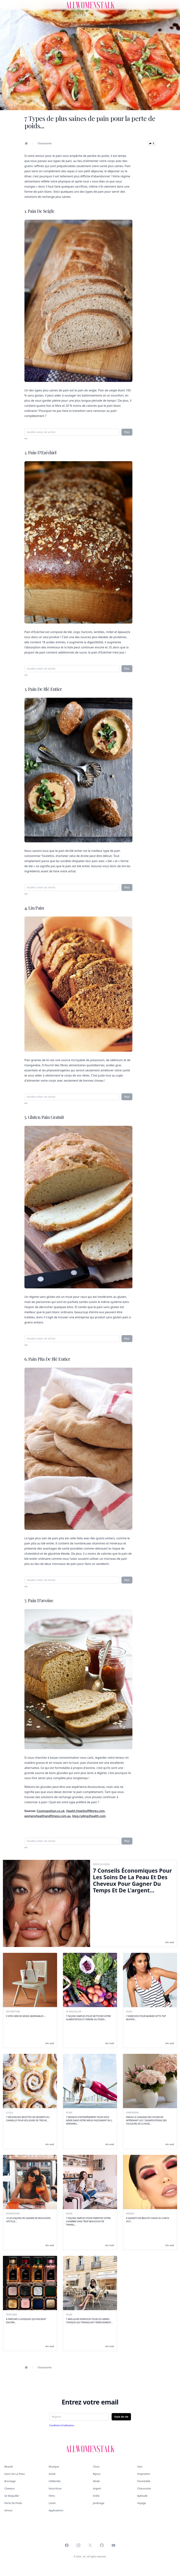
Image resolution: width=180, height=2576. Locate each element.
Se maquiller (11, 2495)
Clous (96, 2466)
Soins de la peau (14, 2474)
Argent (97, 2488)
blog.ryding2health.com (89, 1816)
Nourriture (55, 2488)
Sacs (139, 2466)
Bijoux (96, 2474)
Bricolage (10, 2481)
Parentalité (143, 2481)
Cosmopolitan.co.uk (51, 1811)
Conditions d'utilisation (62, 2425)
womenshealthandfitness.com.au (47, 1816)
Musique (54, 2466)
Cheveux (9, 2488)
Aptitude (142, 2495)
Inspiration (143, 2474)
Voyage (141, 2503)
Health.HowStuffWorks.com (85, 1811)
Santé (52, 2474)
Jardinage (98, 2503)
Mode (96, 2481)
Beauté (8, 2466)
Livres (52, 2503)
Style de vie (121, 2416)
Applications (56, 2510)
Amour (8, 2510)
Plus (126, 432)
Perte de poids (13, 2503)
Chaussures (45, 143)
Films (52, 2495)
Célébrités (55, 2481)
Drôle (96, 2495)
